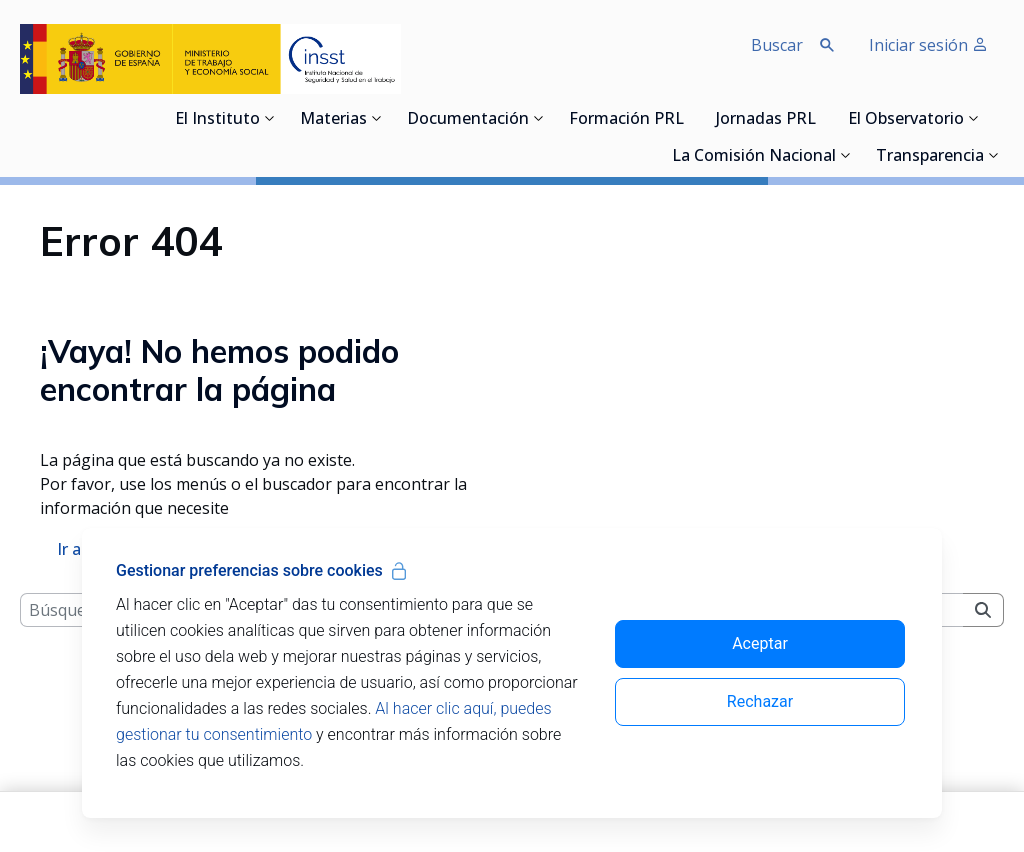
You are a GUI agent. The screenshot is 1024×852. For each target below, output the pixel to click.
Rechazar (760, 701)
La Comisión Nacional (754, 157)
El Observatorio (906, 120)
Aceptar (760, 643)
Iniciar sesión (928, 45)
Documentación (468, 120)
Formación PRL (626, 120)
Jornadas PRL (766, 120)
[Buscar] (983, 667)
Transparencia (930, 157)
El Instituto (217, 120)
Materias (333, 120)
